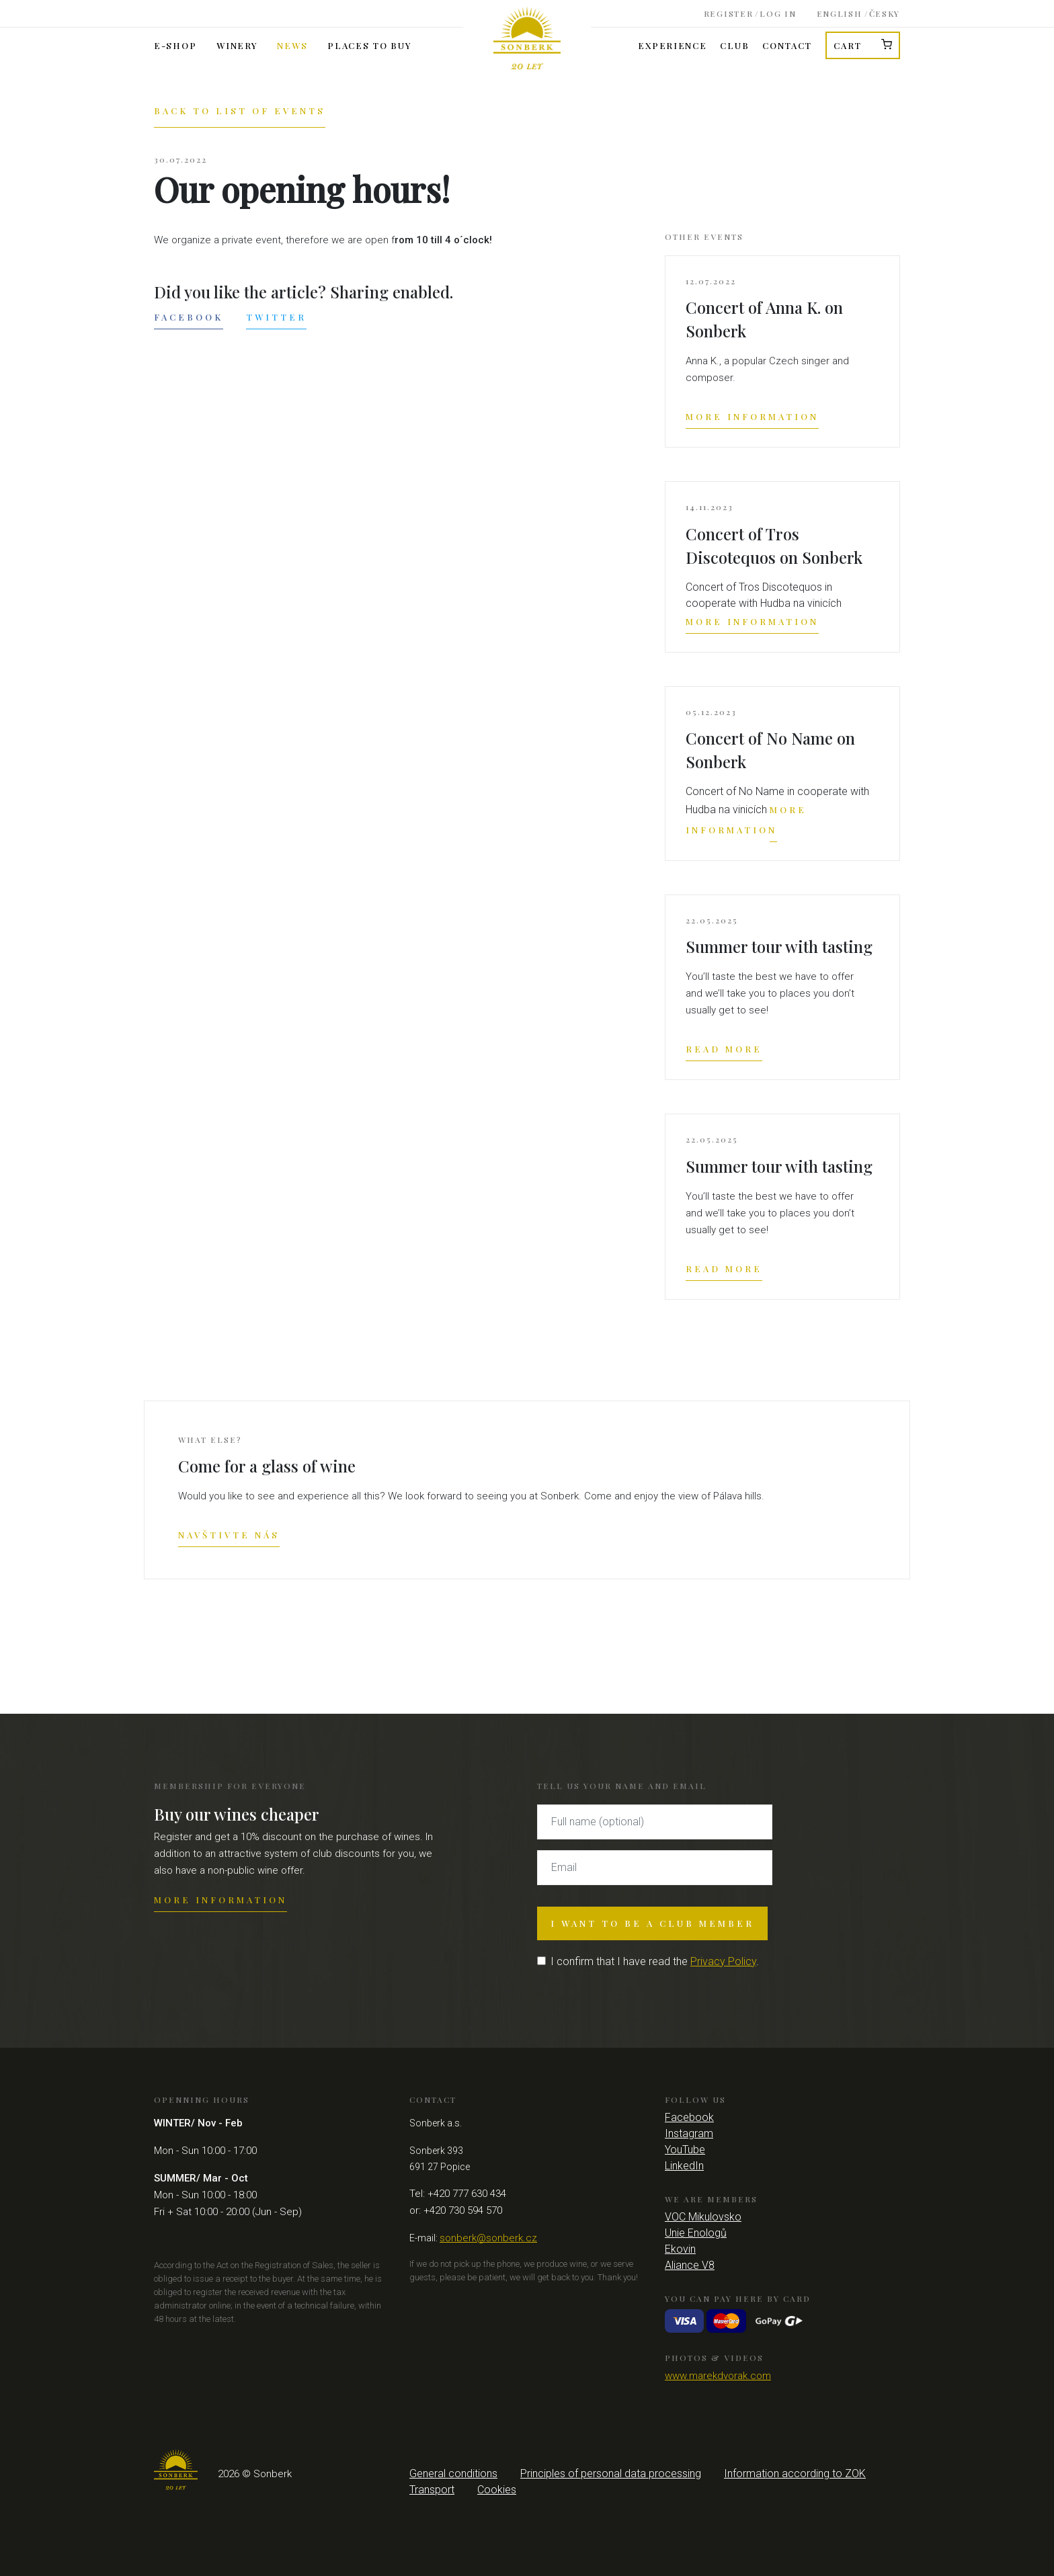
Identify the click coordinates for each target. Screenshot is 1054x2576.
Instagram (689, 2133)
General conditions (453, 2473)
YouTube (685, 2149)
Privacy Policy (723, 1961)
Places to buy (369, 45)
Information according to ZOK (795, 2473)
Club (734, 45)
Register (729, 10)
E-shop (175, 45)
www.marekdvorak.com (718, 2376)
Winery (236, 45)
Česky (885, 10)
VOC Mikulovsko (703, 2216)
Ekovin (680, 2249)
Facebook (188, 317)
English (839, 10)
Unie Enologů (696, 2233)
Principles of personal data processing (610, 2473)
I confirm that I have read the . (655, 1961)
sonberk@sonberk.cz (488, 2238)
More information (752, 416)
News (292, 45)
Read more (724, 1048)
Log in (778, 10)
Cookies (496, 2489)
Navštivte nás (229, 1534)
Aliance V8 (690, 2265)
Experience (672, 45)
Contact (787, 45)
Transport (431, 2489)
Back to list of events (239, 110)
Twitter (276, 317)
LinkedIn (684, 2165)
